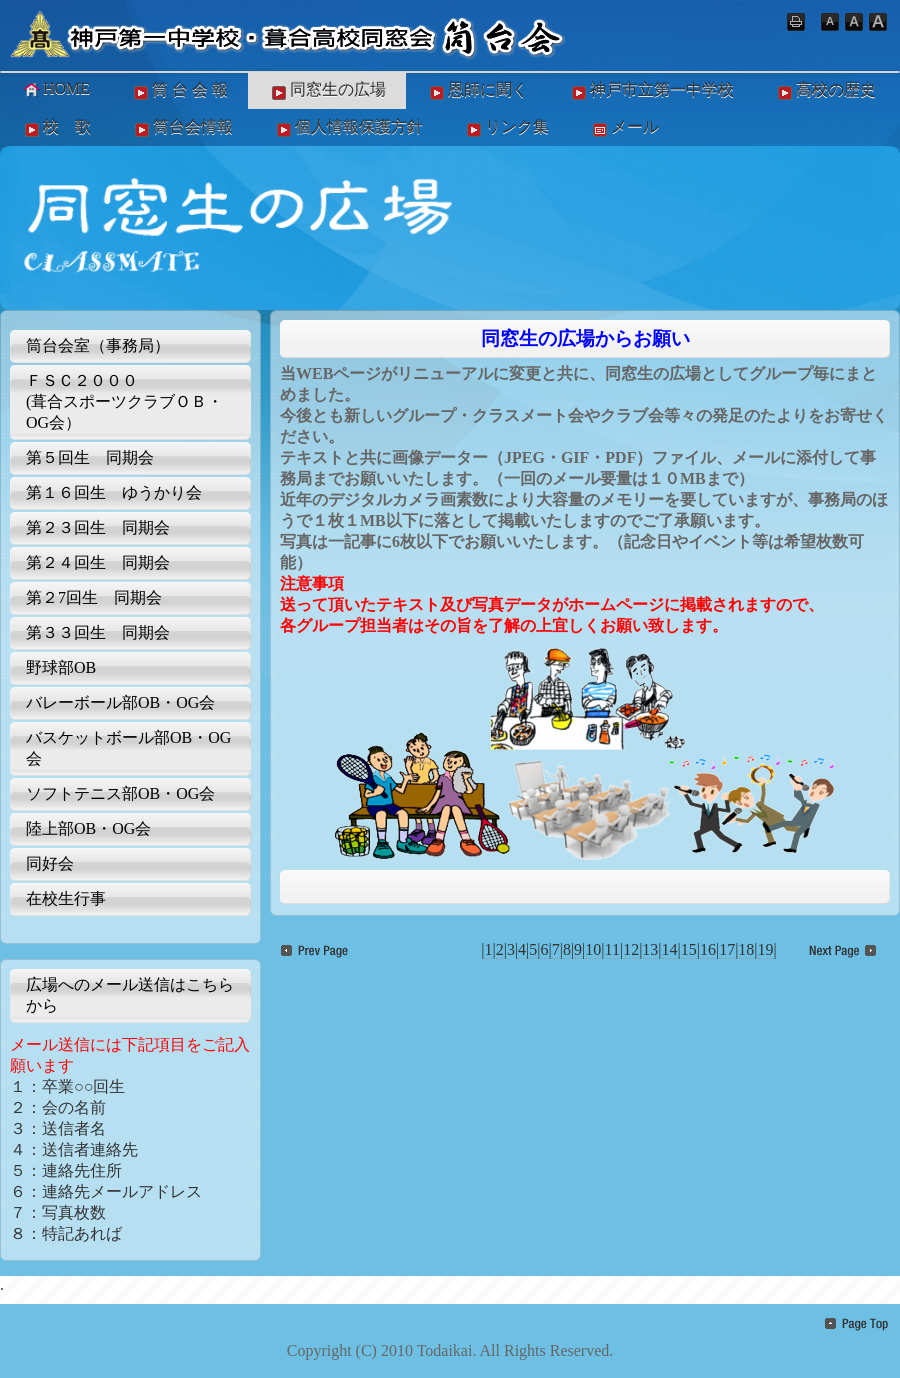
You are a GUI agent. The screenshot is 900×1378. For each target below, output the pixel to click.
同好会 (50, 863)
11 (612, 949)
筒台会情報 (182, 128)
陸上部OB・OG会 (88, 828)
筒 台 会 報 (179, 91)
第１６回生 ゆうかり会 (114, 492)
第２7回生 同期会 (94, 597)
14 (670, 949)
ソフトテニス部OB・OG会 (120, 793)
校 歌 (56, 128)
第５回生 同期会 (90, 457)
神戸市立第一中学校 (651, 91)
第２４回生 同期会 (98, 562)
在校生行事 (66, 898)
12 (631, 949)
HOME (55, 89)
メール (624, 128)
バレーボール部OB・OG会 (120, 702)
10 (593, 949)
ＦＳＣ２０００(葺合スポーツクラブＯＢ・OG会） (124, 401)
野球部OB (61, 667)
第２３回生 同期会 (98, 527)
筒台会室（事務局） (98, 345)
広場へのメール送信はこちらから (130, 995)
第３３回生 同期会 (98, 632)
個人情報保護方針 (348, 128)
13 (650, 949)
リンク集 (506, 128)
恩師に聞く (477, 91)
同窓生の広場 (327, 91)
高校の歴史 (825, 91)
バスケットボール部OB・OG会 (128, 748)
